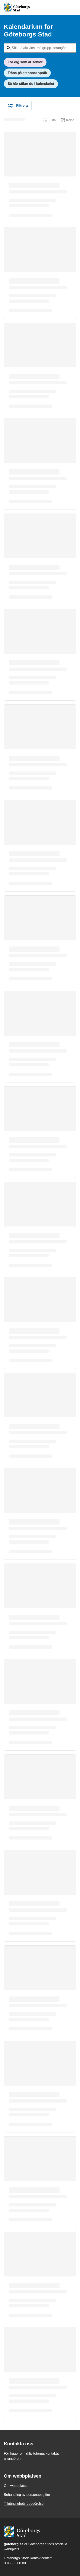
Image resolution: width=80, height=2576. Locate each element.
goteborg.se (13, 2544)
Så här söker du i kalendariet (31, 83)
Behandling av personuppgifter (27, 2494)
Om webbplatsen (16, 2486)
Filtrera (18, 105)
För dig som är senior (25, 62)
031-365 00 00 (15, 2563)
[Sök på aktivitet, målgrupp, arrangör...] (40, 48)
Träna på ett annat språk (27, 73)
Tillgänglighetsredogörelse (24, 2503)
